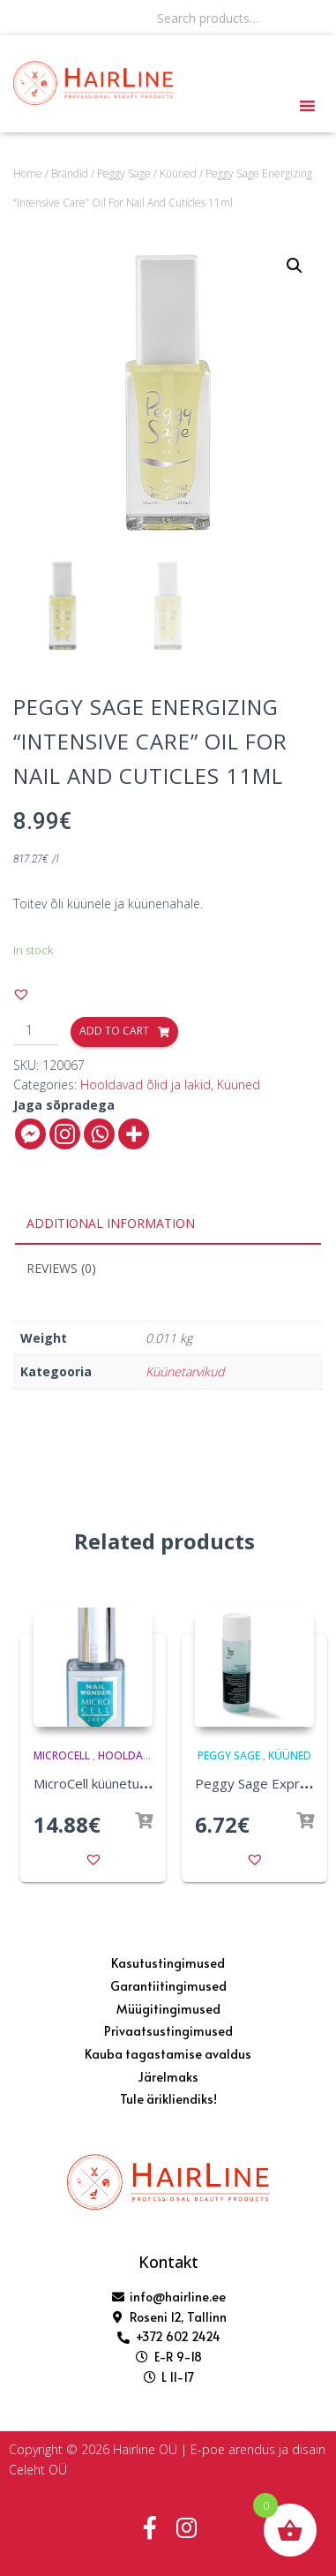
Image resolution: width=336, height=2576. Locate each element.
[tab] (168, 1224)
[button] (21, 994)
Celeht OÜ (38, 2469)
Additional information (110, 1223)
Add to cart (114, 1030)
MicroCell (62, 1755)
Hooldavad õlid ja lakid (145, 1084)
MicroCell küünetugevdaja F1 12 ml (138, 1783)
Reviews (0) (61, 1268)
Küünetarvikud (185, 1371)
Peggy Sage (124, 173)
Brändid (69, 173)
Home (27, 173)
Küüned (178, 173)
